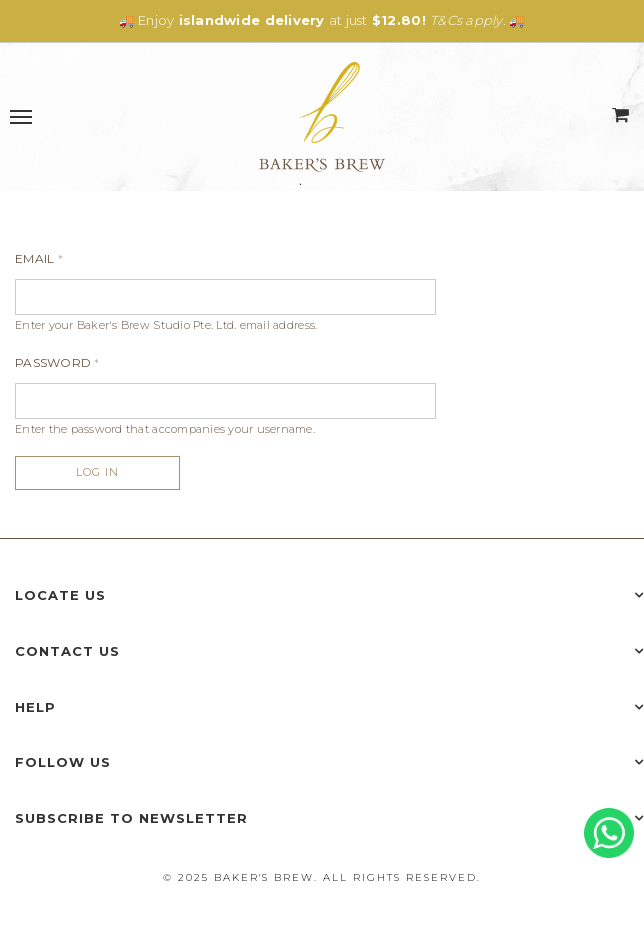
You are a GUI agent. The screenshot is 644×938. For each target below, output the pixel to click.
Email (39, 258)
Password (57, 362)
